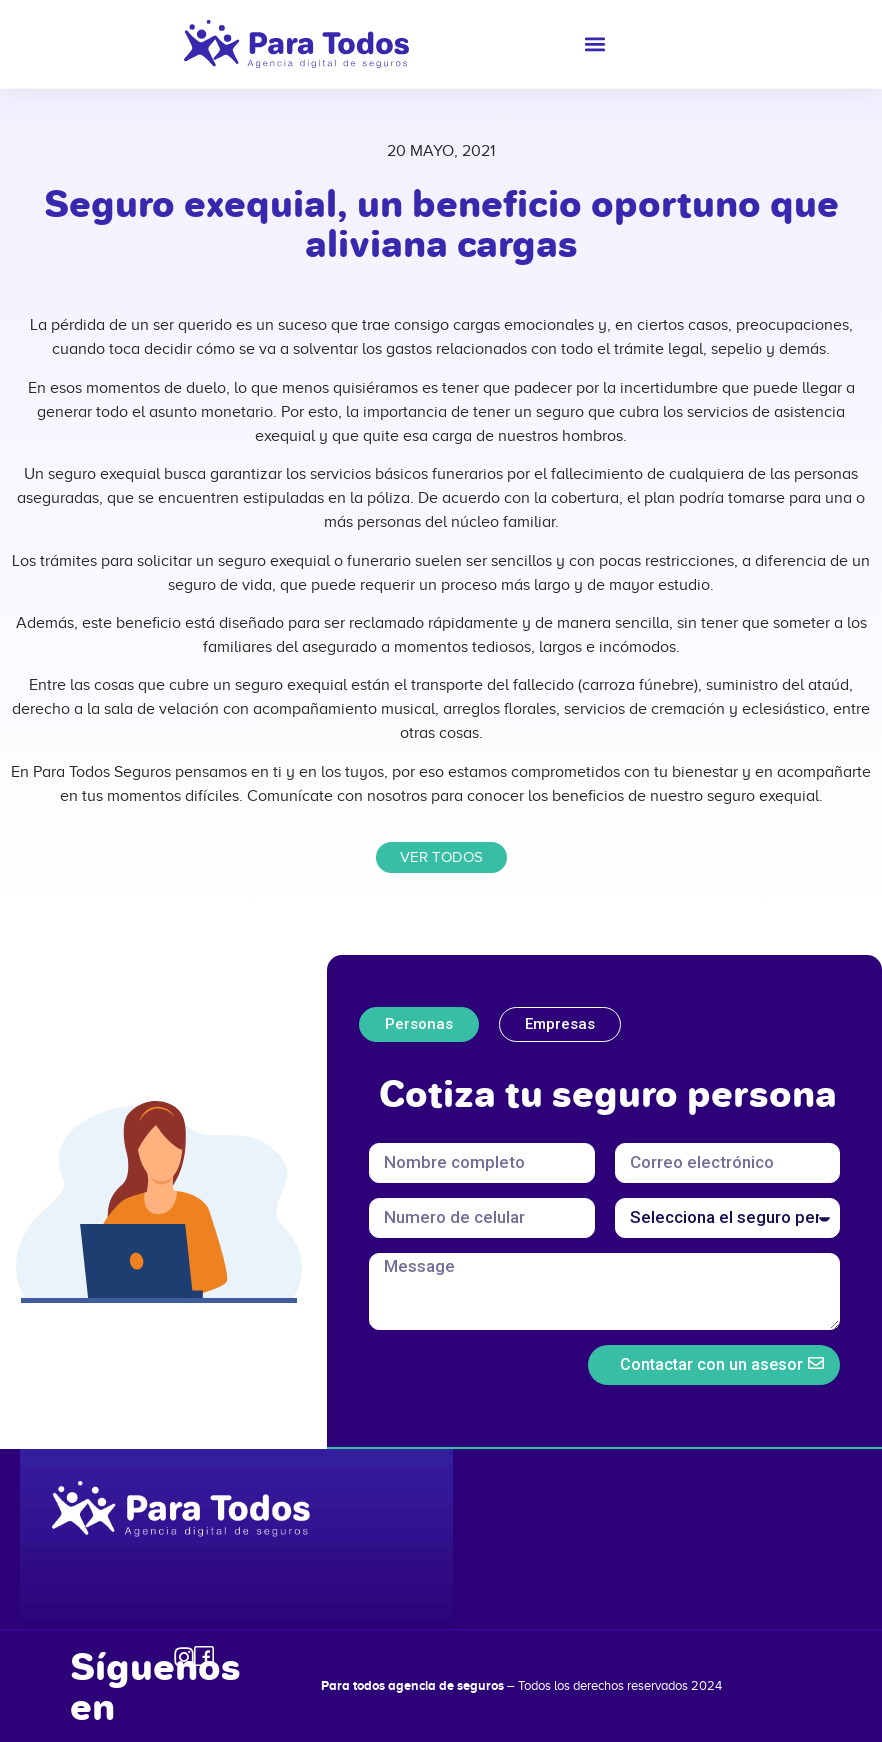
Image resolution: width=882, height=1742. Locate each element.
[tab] (419, 1024)
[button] (595, 44)
